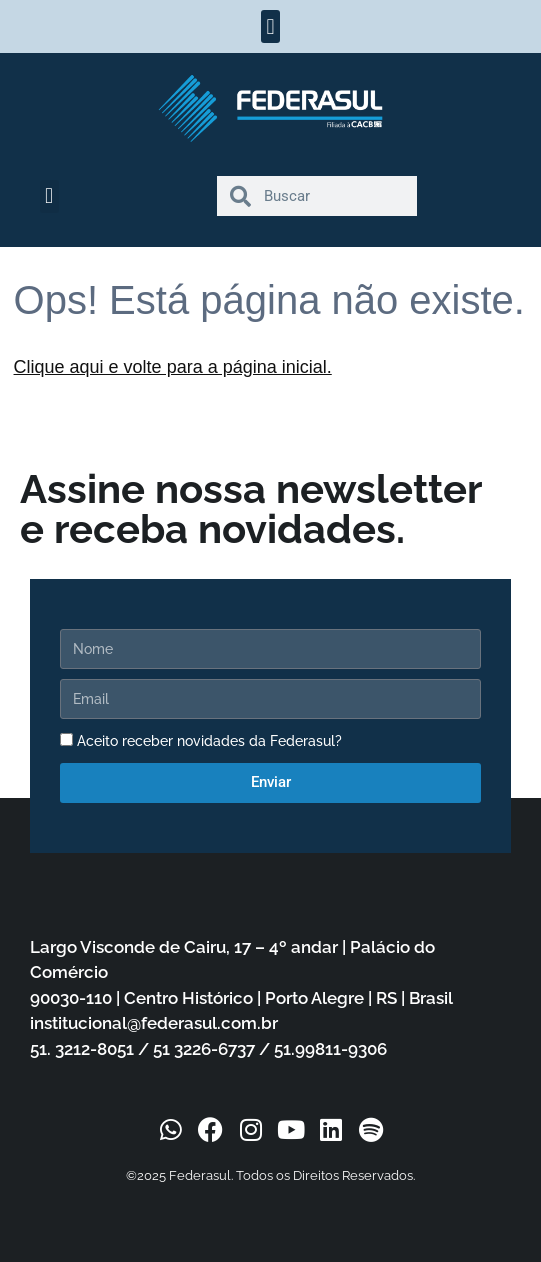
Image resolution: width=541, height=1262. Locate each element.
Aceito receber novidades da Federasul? (209, 741)
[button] (270, 26)
